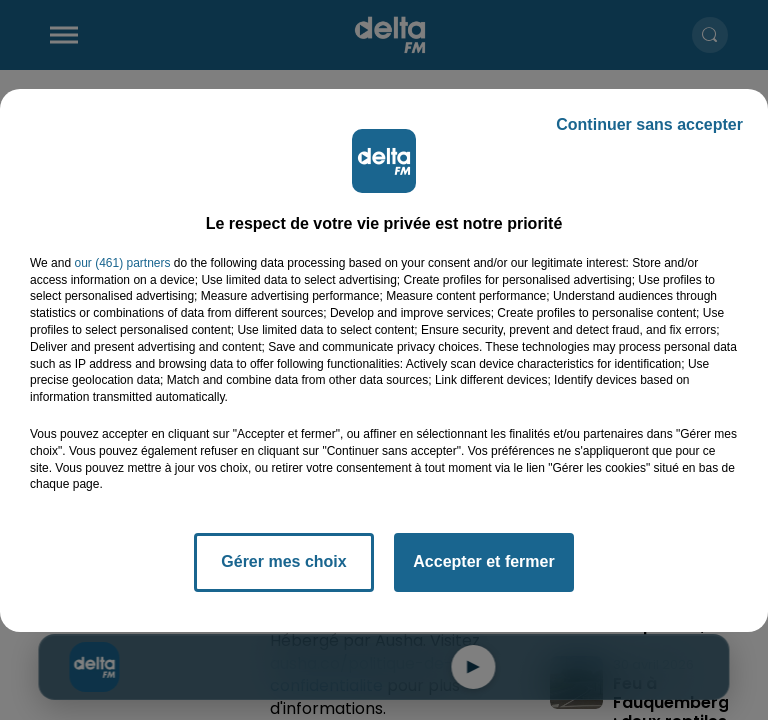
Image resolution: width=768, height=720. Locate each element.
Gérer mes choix (283, 561)
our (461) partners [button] (122, 263)
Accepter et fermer (483, 561)
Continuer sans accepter (649, 124)
